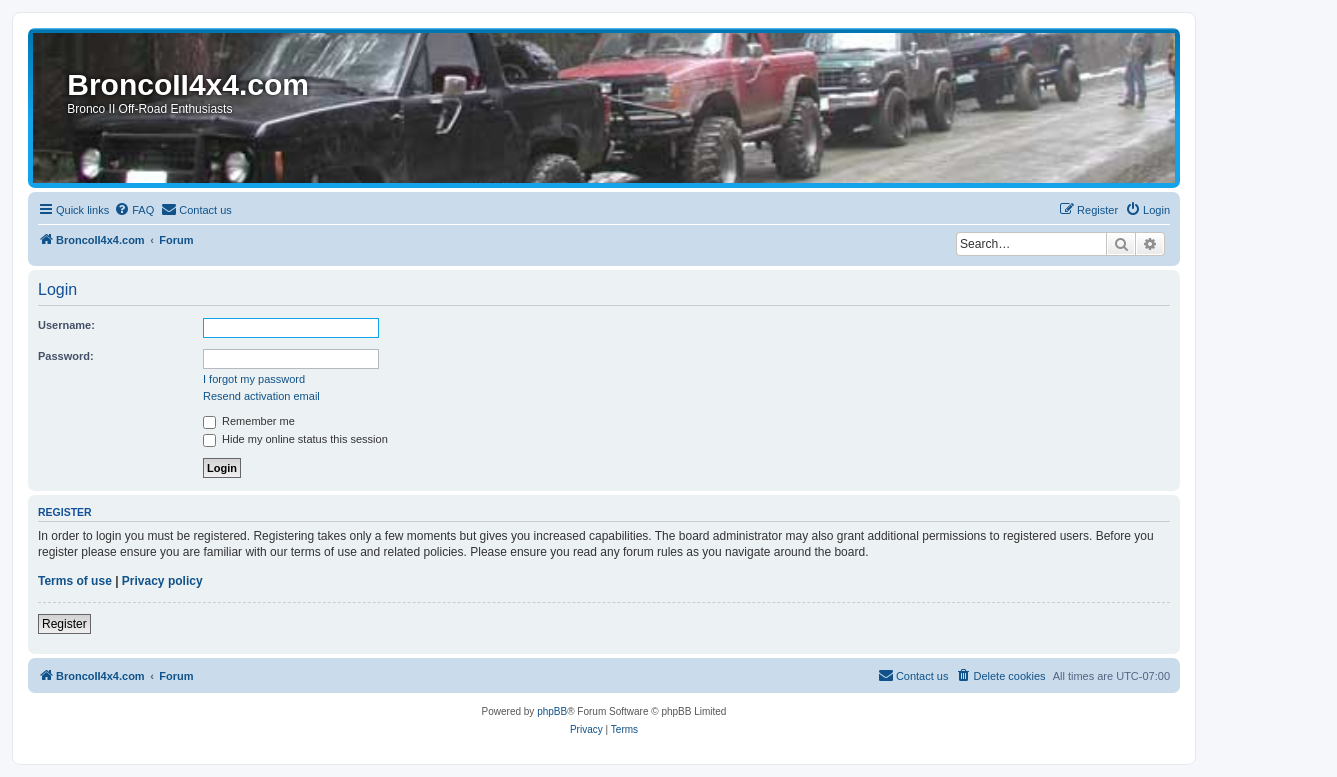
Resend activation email (261, 396)
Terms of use (75, 581)
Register (64, 624)
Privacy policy (162, 581)
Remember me (249, 421)
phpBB (552, 711)
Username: (66, 325)
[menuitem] (134, 210)
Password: (66, 356)
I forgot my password (254, 379)
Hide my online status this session (295, 439)
